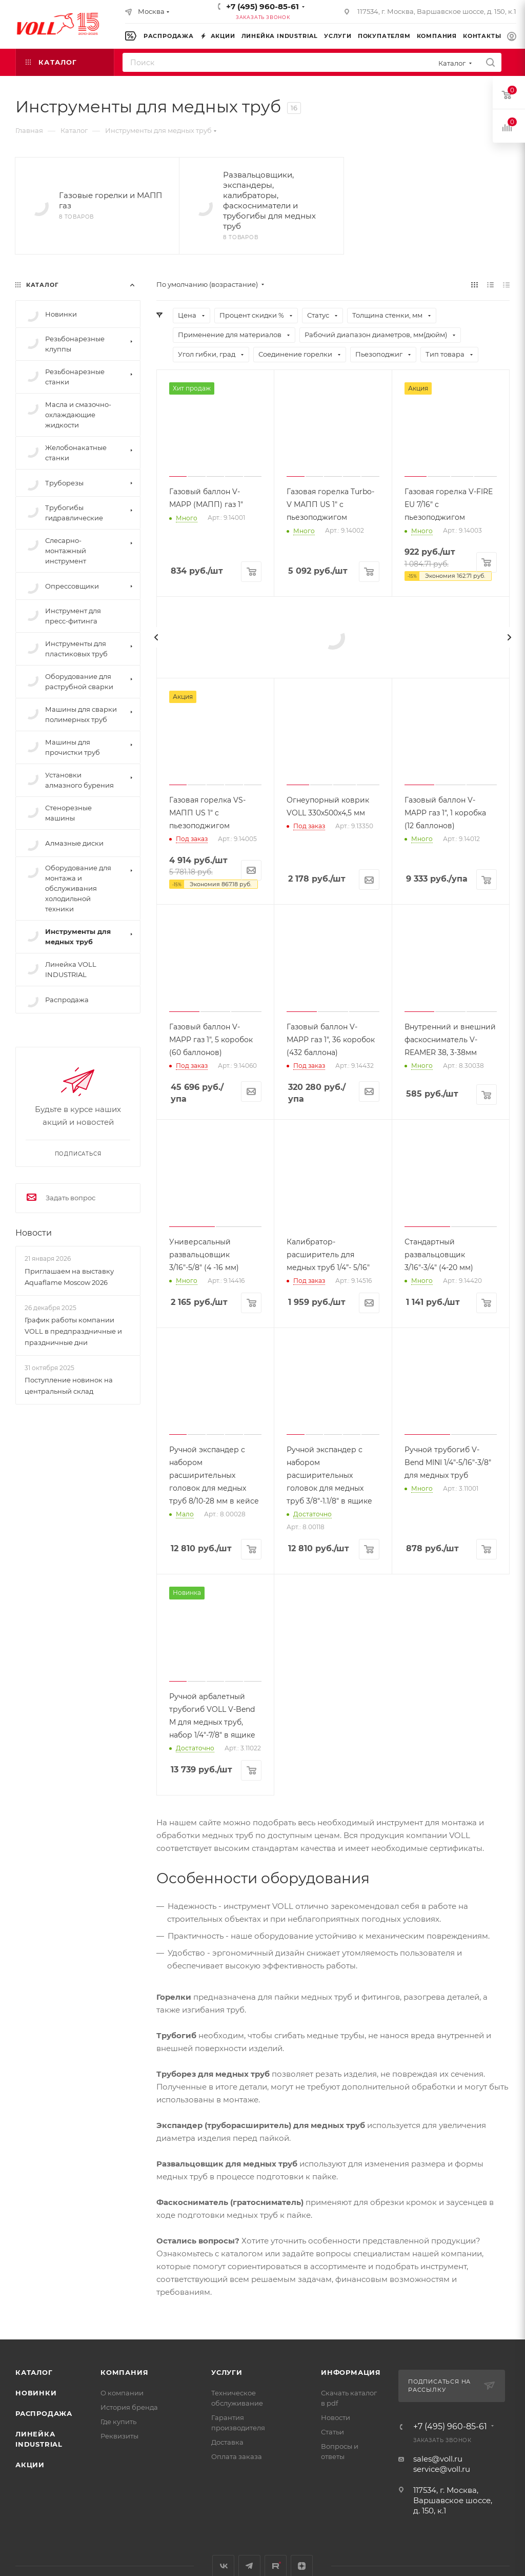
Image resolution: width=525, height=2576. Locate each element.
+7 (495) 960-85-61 (262, 6)
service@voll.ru (441, 2469)
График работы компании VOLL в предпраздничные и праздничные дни (73, 1331)
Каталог (34, 2372)
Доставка (227, 2442)
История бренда (129, 2407)
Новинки (36, 2393)
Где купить (118, 2421)
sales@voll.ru (437, 2459)
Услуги (227, 2372)
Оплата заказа (236, 2456)
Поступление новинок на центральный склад (69, 1385)
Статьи (332, 2432)
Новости (33, 1233)
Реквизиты (119, 2436)
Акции (30, 2465)
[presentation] (156, 637)
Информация (351, 2372)
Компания (124, 2372)
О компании (122, 2393)
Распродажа (43, 2413)
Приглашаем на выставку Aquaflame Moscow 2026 (69, 1276)
